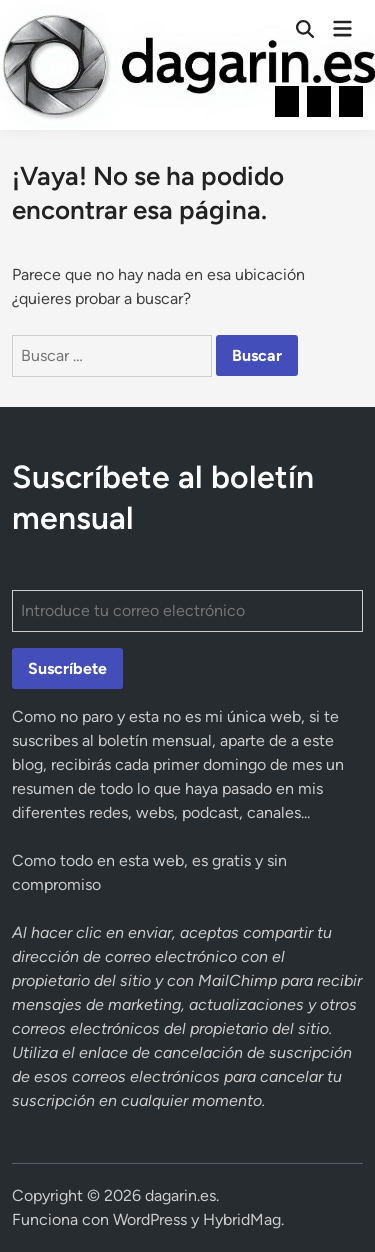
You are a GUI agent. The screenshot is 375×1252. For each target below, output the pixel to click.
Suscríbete (67, 668)
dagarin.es (180, 1195)
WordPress (150, 1219)
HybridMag (242, 1219)
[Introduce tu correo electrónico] (188, 611)
